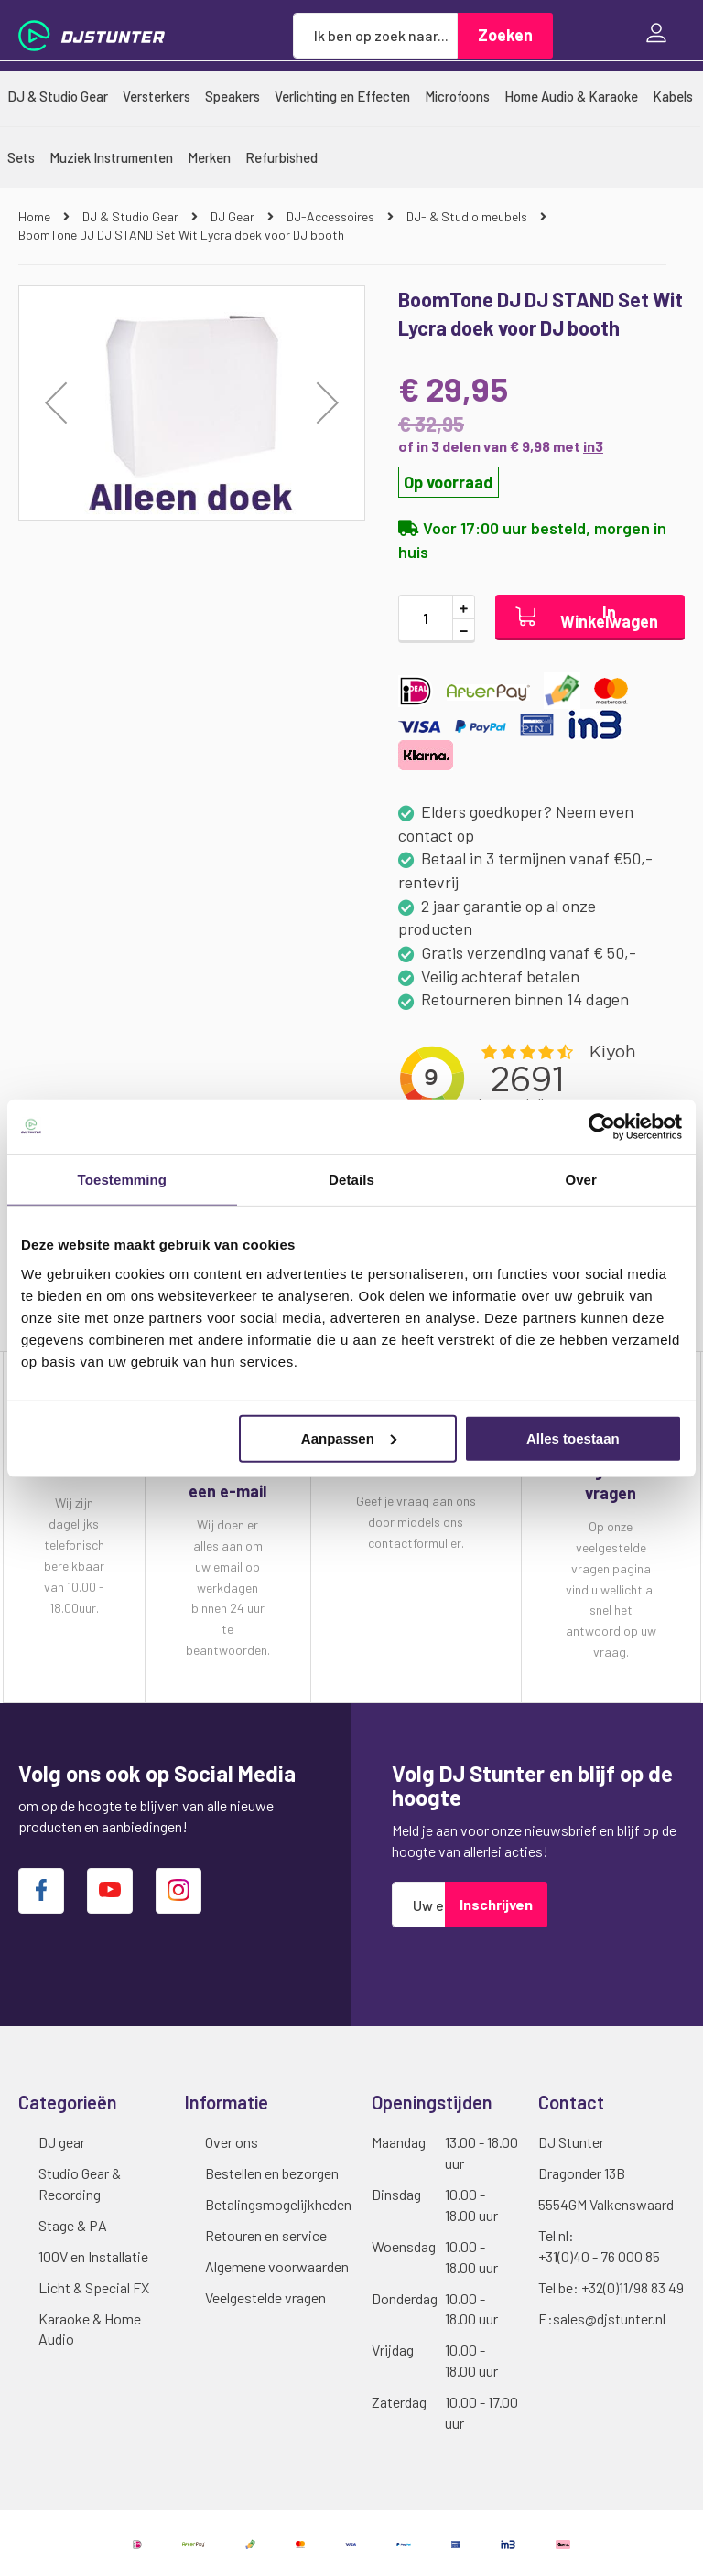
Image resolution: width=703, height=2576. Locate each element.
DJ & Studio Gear (131, 216)
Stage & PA (72, 2225)
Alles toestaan (573, 1437)
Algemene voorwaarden (277, 2266)
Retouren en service (266, 2235)
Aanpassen (348, 1437)
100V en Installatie (93, 2256)
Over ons (231, 2142)
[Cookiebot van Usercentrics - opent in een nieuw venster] (602, 1127)
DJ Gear (234, 216)
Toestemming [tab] (123, 1179)
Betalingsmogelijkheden (278, 2204)
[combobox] (375, 36)
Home (35, 216)
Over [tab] (581, 1179)
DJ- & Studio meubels (468, 216)
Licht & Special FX (93, 2287)
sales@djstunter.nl (609, 2318)
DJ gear (61, 2142)
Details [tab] (351, 1179)
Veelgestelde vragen (265, 2297)
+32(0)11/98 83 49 (632, 2287)
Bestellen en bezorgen (272, 2173)
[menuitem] (57, 96)
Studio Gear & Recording (79, 2183)
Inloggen (661, 35)
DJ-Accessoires (332, 216)
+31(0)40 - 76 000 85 (599, 2256)
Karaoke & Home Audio (89, 2329)
